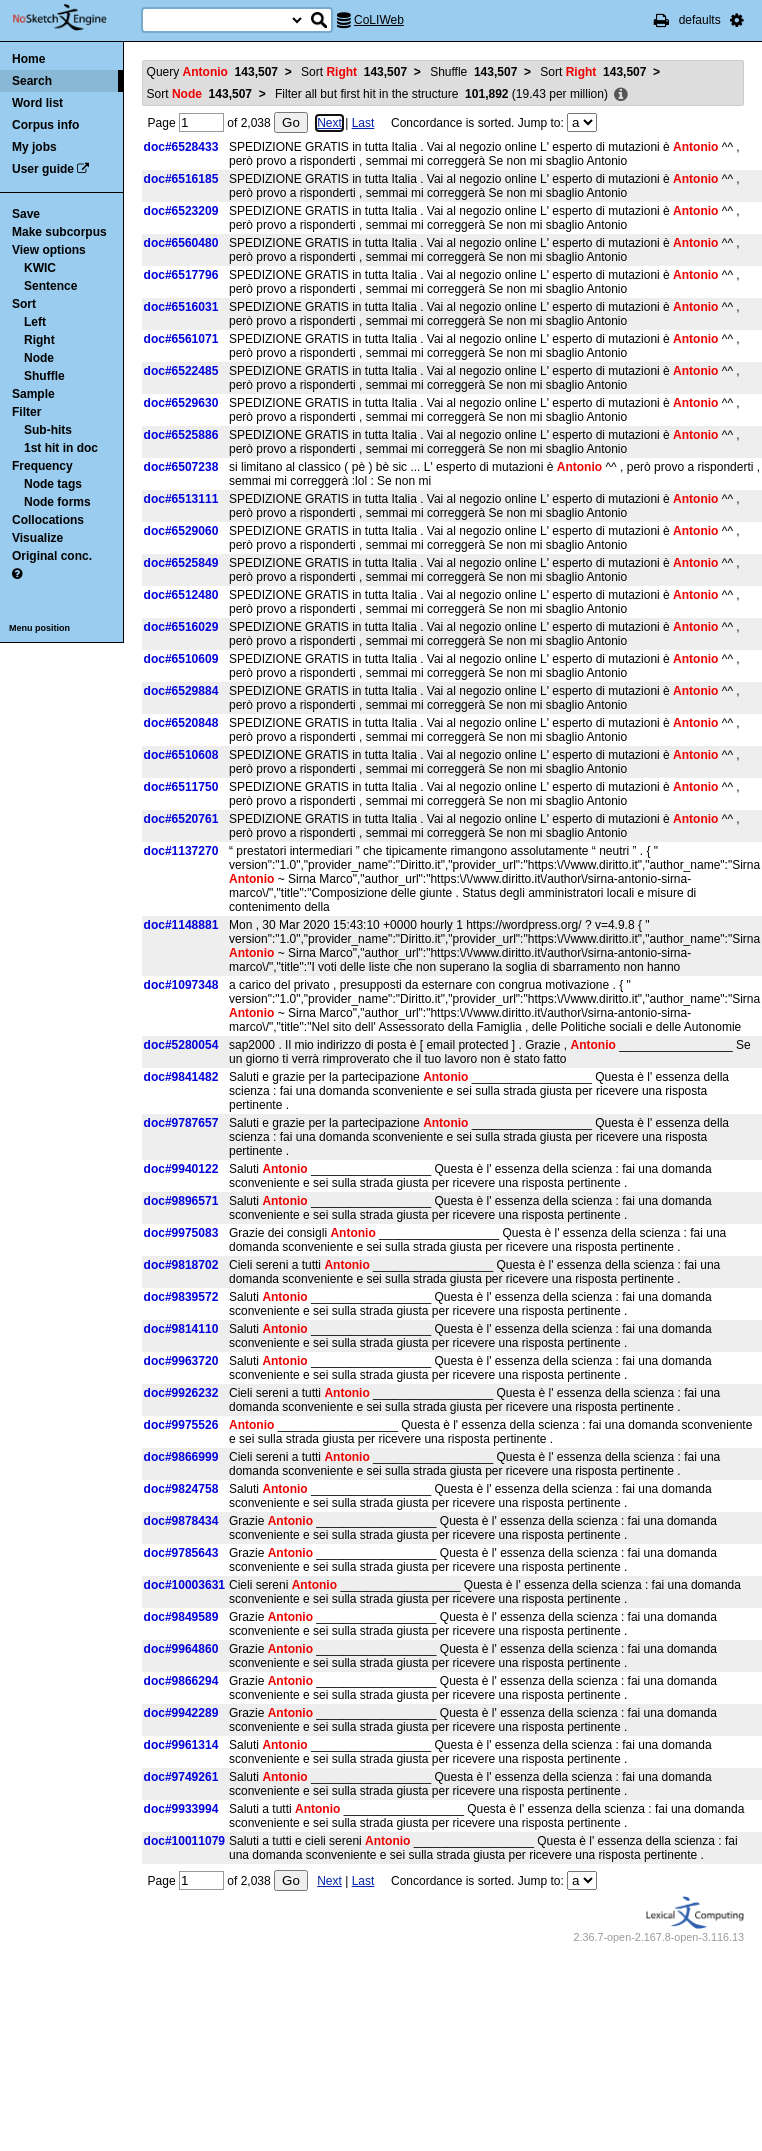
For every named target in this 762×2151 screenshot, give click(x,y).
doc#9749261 (181, 1777)
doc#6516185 (181, 179)
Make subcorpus (59, 232)
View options (49, 250)
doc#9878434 (181, 1521)
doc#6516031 (181, 307)
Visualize (37, 538)
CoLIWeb (379, 20)
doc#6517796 (181, 275)
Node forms (57, 502)
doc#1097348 (181, 985)
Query (212, 72)
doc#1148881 (181, 925)
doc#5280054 (181, 1045)
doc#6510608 (181, 755)
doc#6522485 (181, 371)
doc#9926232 (181, 1393)
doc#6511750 (181, 787)
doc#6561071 (181, 339)
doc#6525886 (181, 435)
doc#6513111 (181, 499)
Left (35, 322)
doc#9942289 (181, 1713)
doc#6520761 (181, 819)
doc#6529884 (181, 691)
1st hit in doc (61, 448)
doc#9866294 (181, 1681)
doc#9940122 (181, 1169)
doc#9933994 (181, 1809)
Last (363, 123)
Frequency (42, 466)
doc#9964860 (181, 1649)
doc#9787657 (181, 1123)
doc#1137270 (181, 851)
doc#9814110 (181, 1329)
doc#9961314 (181, 1745)
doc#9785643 (181, 1553)
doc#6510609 (181, 659)
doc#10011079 (184, 1841)
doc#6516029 (181, 627)
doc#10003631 (184, 1585)
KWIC (40, 268)
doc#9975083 (181, 1233)
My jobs (34, 147)
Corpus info (45, 125)
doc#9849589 (181, 1617)
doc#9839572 (181, 1297)
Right (39, 340)
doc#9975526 (181, 1425)
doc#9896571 (181, 1201)
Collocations (48, 520)
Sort (24, 304)
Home (28, 59)
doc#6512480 (181, 595)
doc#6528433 (181, 147)
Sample (33, 394)
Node (39, 358)
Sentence (50, 286)
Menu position (39, 628)
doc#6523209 (181, 211)
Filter (26, 412)
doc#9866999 (181, 1457)
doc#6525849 (181, 563)
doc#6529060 (181, 531)
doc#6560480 (181, 243)
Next (329, 123)
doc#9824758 (181, 1489)
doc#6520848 (181, 723)
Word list (37, 103)
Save (26, 214)
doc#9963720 (181, 1361)
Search (32, 81)
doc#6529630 (181, 403)
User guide (43, 169)
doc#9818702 (181, 1265)
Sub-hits (48, 430)
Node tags (53, 484)
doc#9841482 (181, 1077)
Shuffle (44, 376)
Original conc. (52, 556)
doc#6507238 (181, 467)
